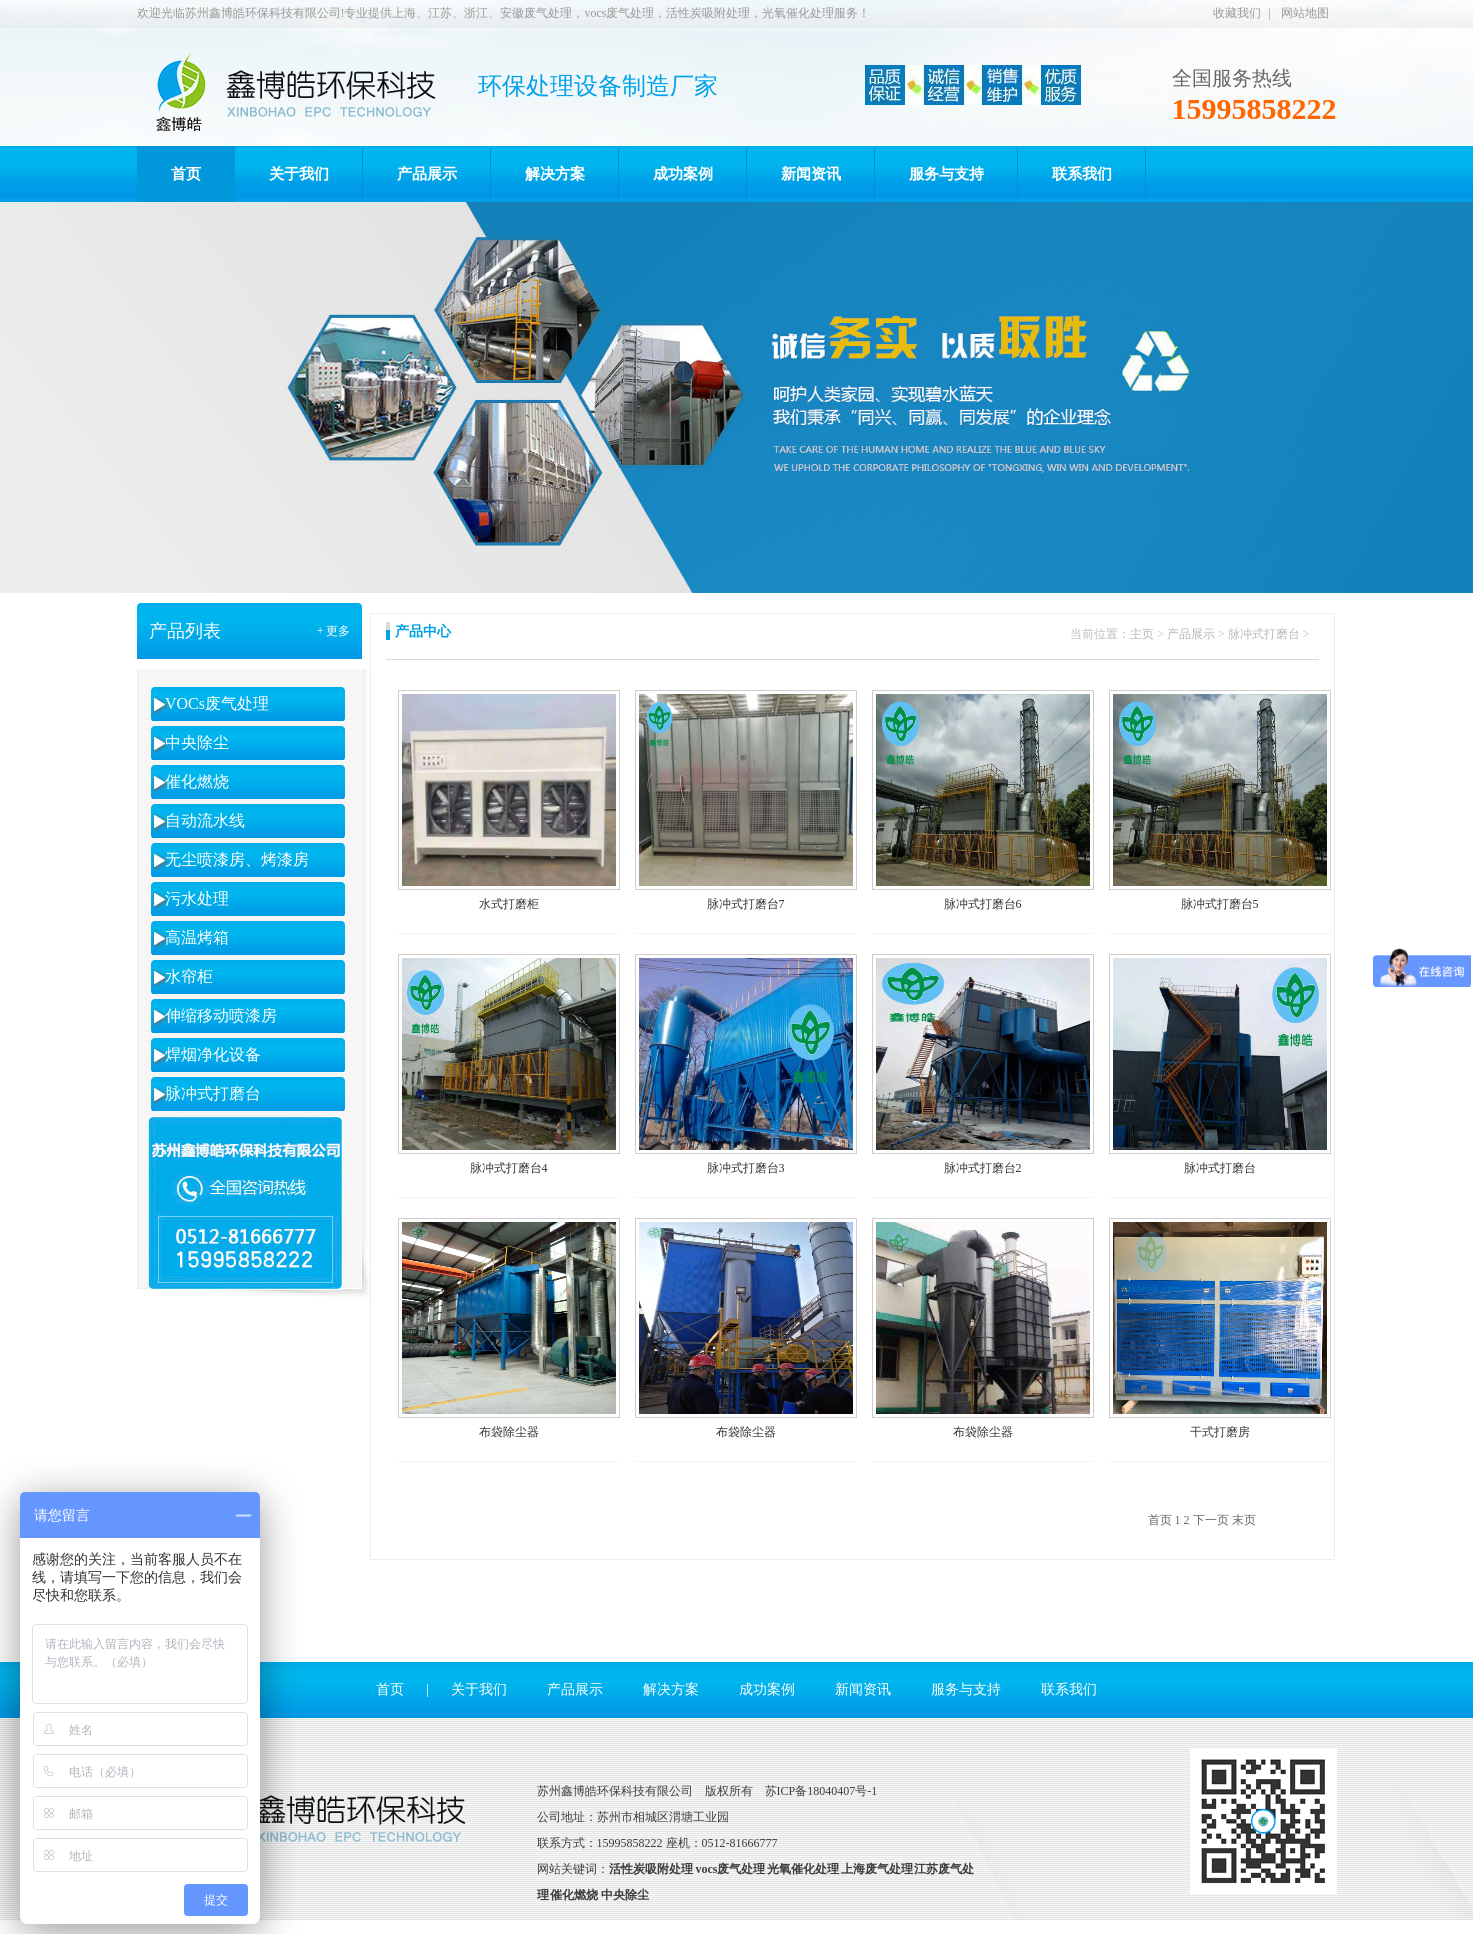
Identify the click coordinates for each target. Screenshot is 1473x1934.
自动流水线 (205, 820)
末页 (1244, 1520)
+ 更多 (334, 631)
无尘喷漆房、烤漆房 (237, 859)
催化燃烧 (197, 781)
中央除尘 (197, 742)
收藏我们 (1237, 13)
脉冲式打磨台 (213, 1093)
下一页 (1211, 1520)
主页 (1142, 634)
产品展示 (1191, 634)
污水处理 (197, 898)
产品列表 (185, 631)
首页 (390, 1689)
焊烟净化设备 (213, 1054)
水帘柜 (189, 976)
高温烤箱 (197, 937)
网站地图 (1305, 13)
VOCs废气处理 (217, 703)
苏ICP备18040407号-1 (821, 1791)
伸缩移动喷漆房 (221, 1015)
